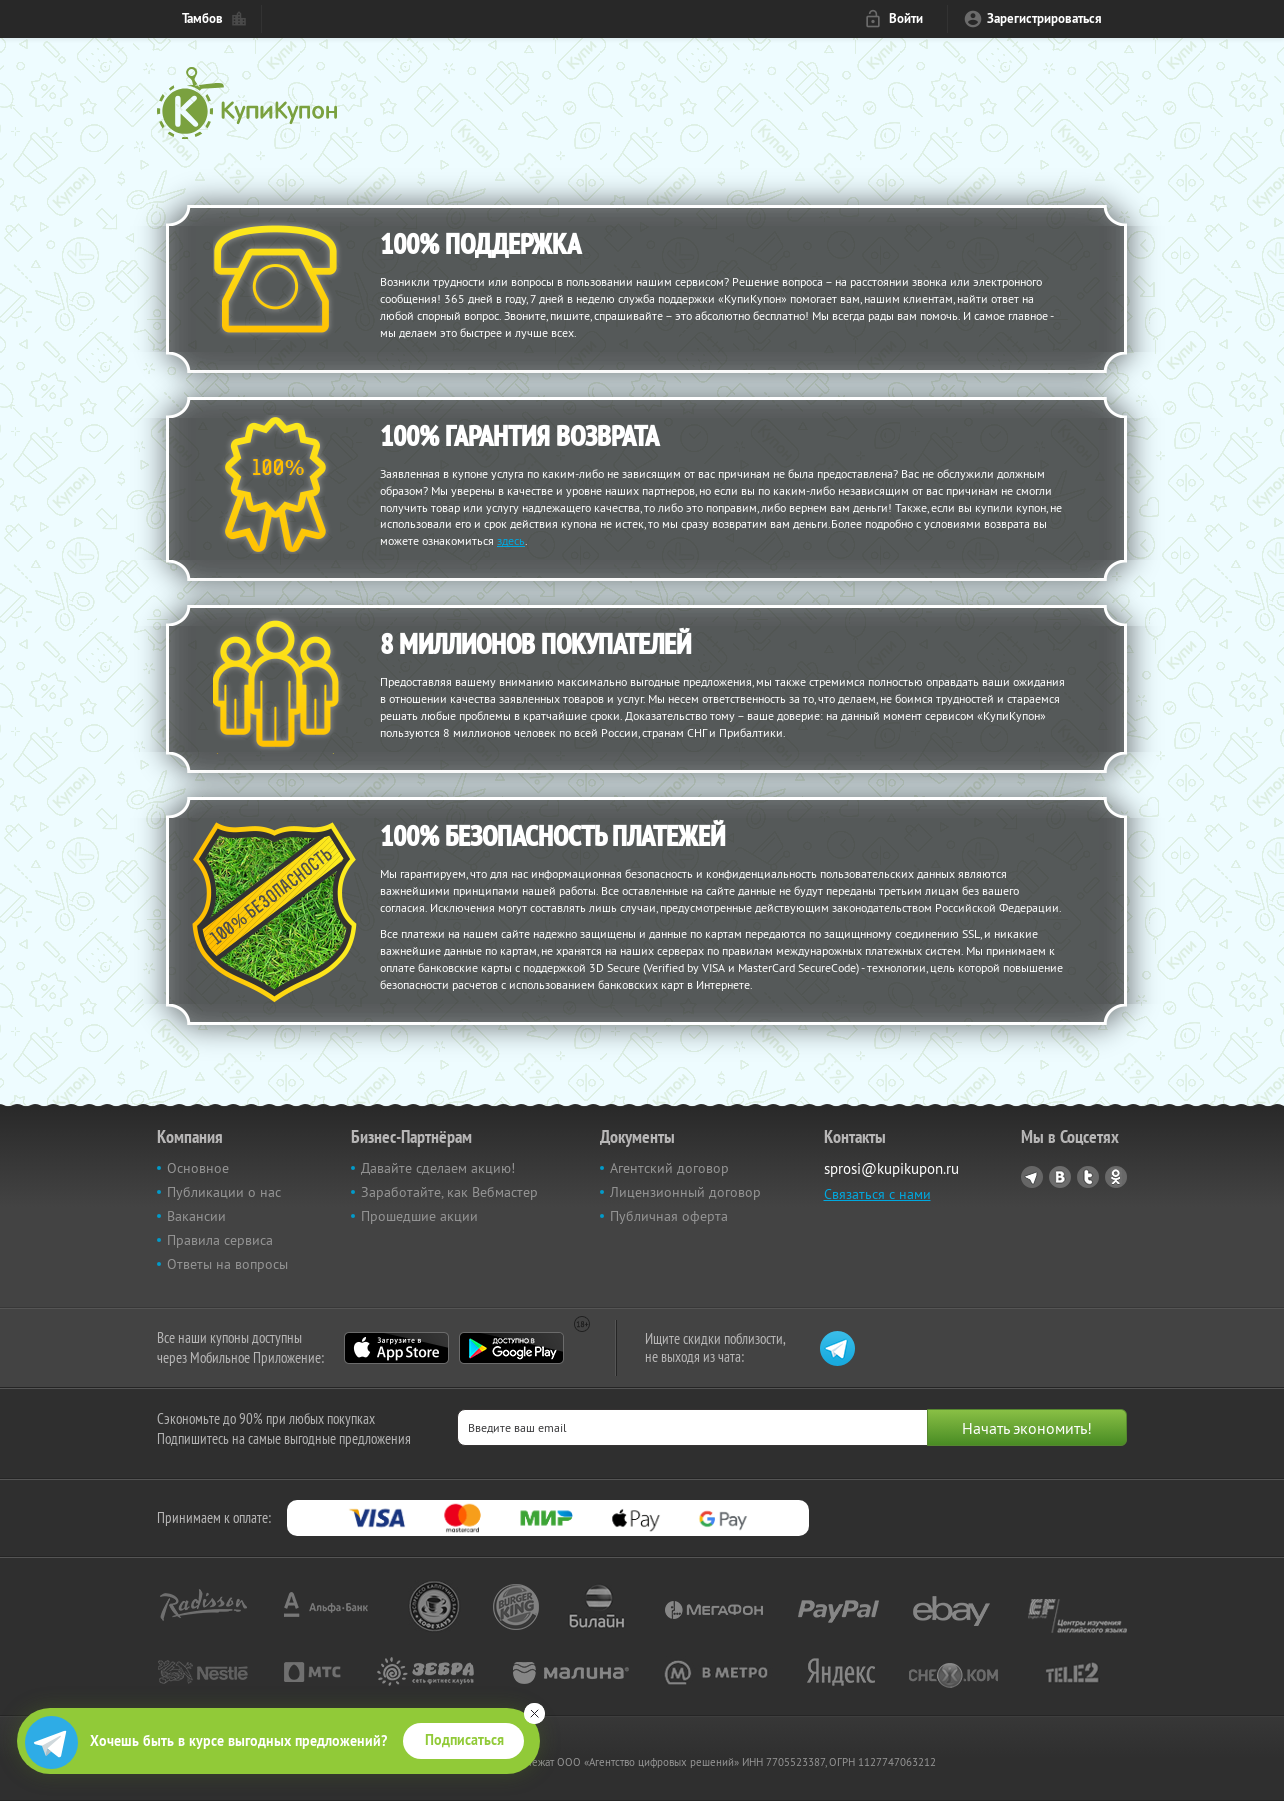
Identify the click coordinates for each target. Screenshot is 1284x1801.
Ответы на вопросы (227, 1264)
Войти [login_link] (906, 18)
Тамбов (202, 18)
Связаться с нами (877, 1194)
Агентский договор (669, 1168)
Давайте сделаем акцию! (438, 1168)
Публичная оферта (669, 1216)
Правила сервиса (220, 1240)
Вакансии (196, 1216)
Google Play (511, 1348)
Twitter (1088, 1177)
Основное (198, 1168)
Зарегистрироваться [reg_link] (1044, 18)
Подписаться (464, 1740)
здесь (511, 540)
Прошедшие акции (419, 1216)
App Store (396, 1348)
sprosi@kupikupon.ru (891, 1168)
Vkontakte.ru (1060, 1177)
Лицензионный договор (685, 1192)
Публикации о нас (224, 1192)
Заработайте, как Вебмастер (449, 1192)
